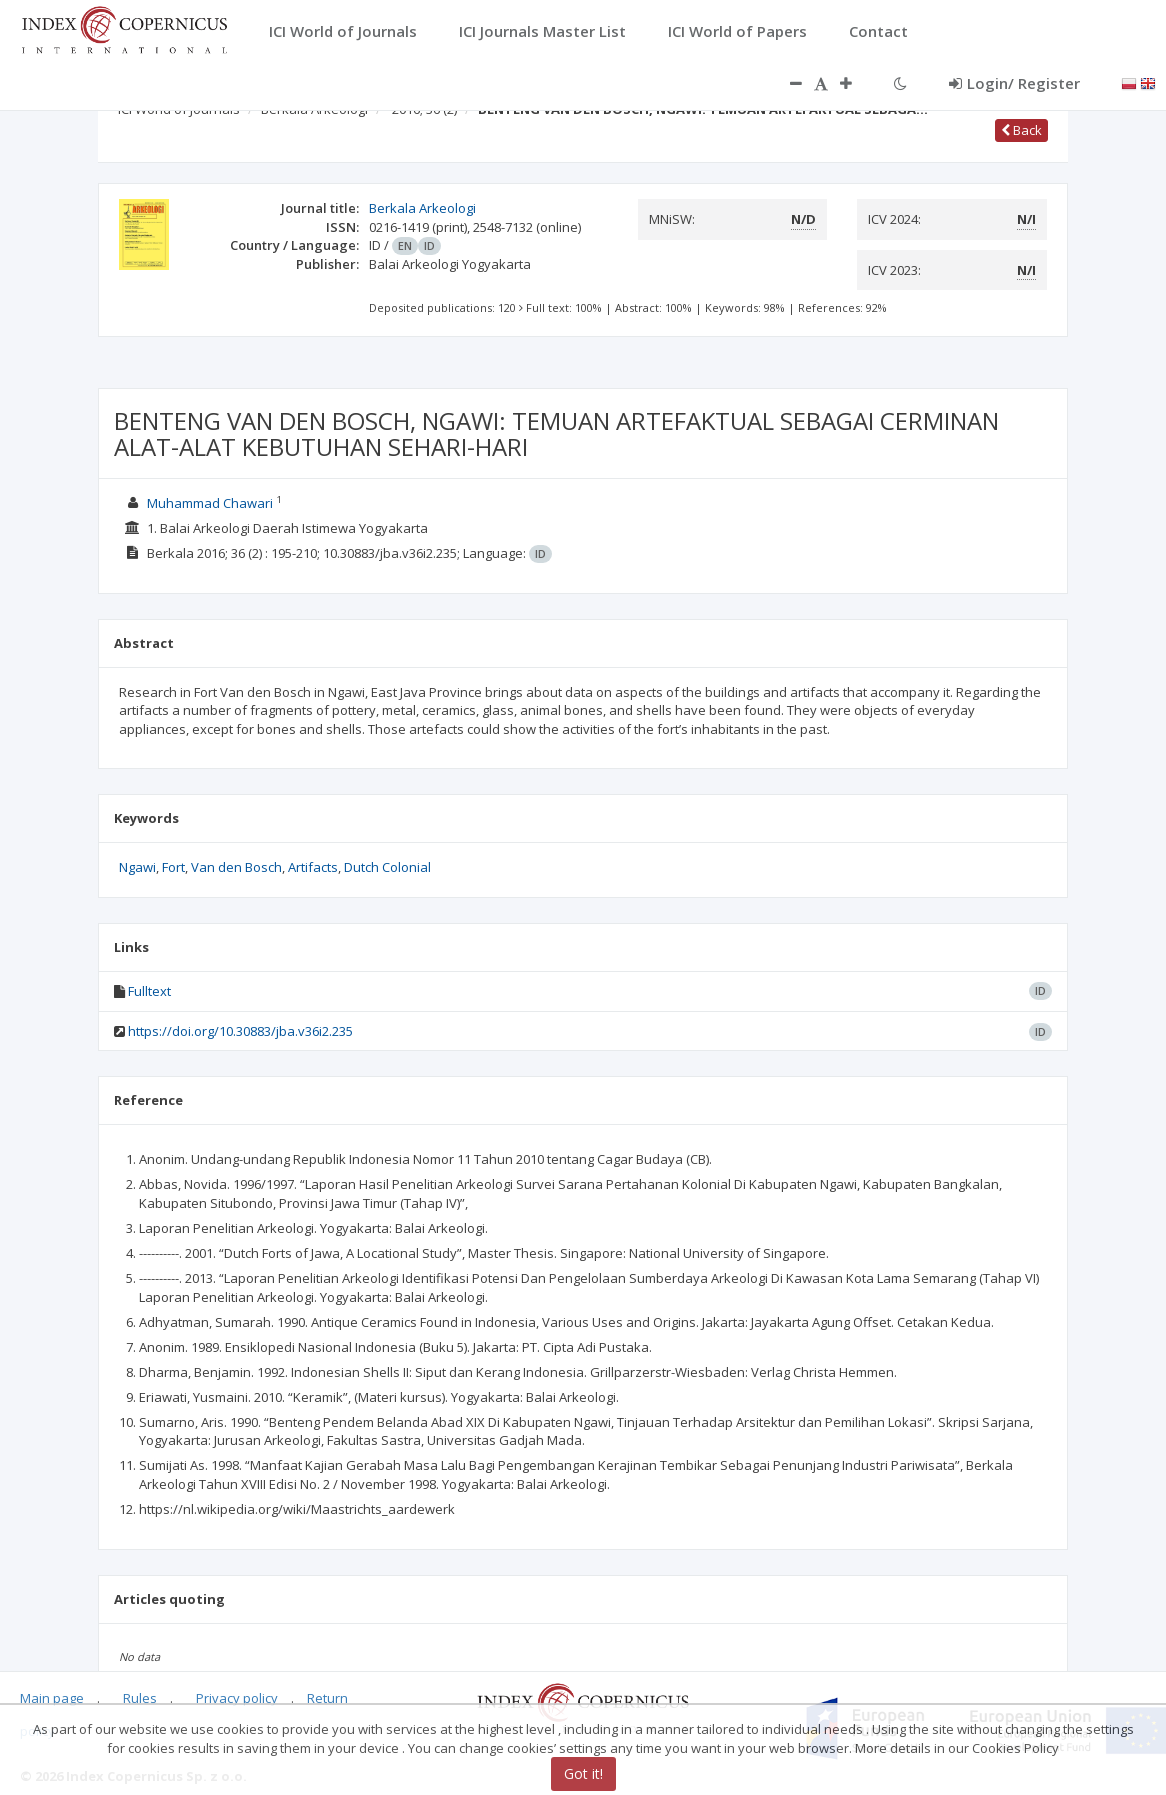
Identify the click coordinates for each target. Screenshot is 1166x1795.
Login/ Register (1014, 83)
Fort (173, 867)
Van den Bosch (236, 867)
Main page (52, 1698)
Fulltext (149, 991)
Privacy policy (237, 1698)
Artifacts (313, 867)
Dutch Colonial (387, 867)
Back (1021, 130)
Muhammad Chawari (210, 503)
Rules (140, 1698)
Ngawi (137, 867)
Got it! (583, 1773)
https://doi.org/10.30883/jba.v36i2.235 (240, 1031)
